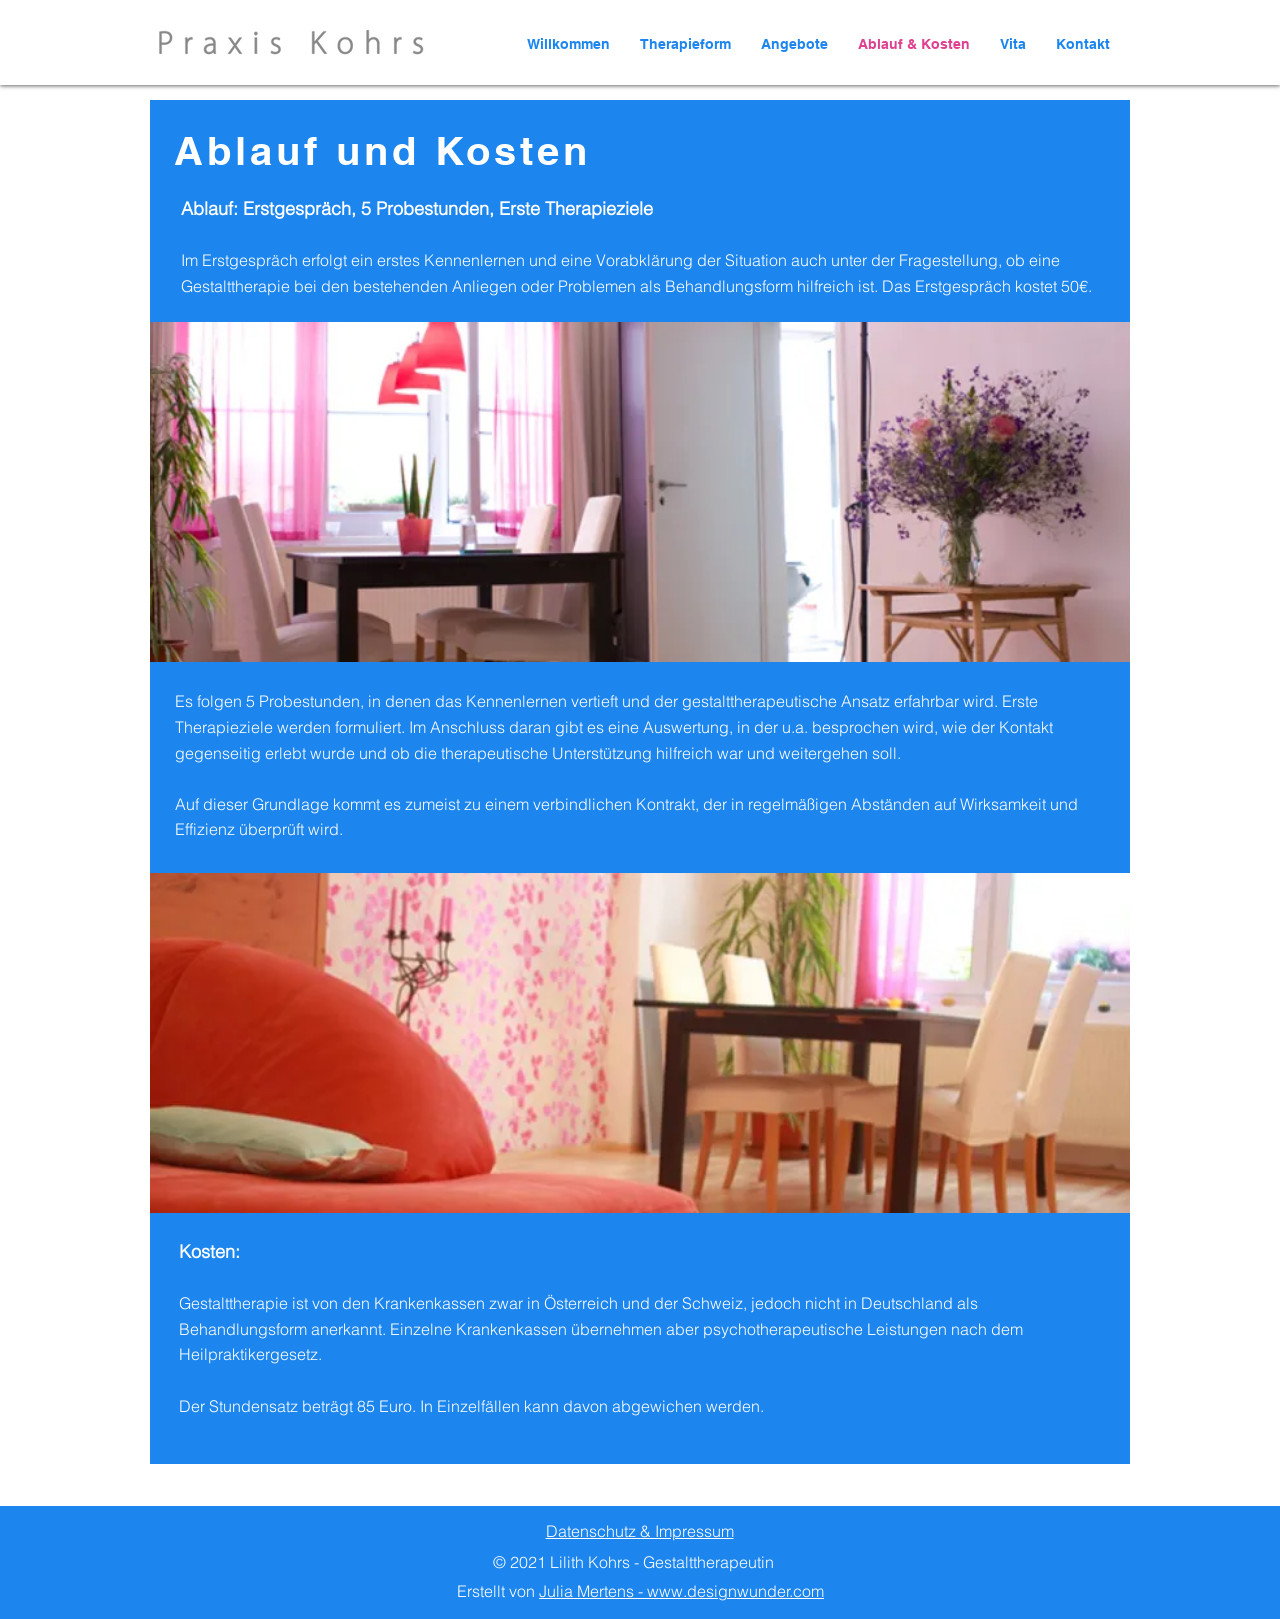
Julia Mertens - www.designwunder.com (681, 1591)
